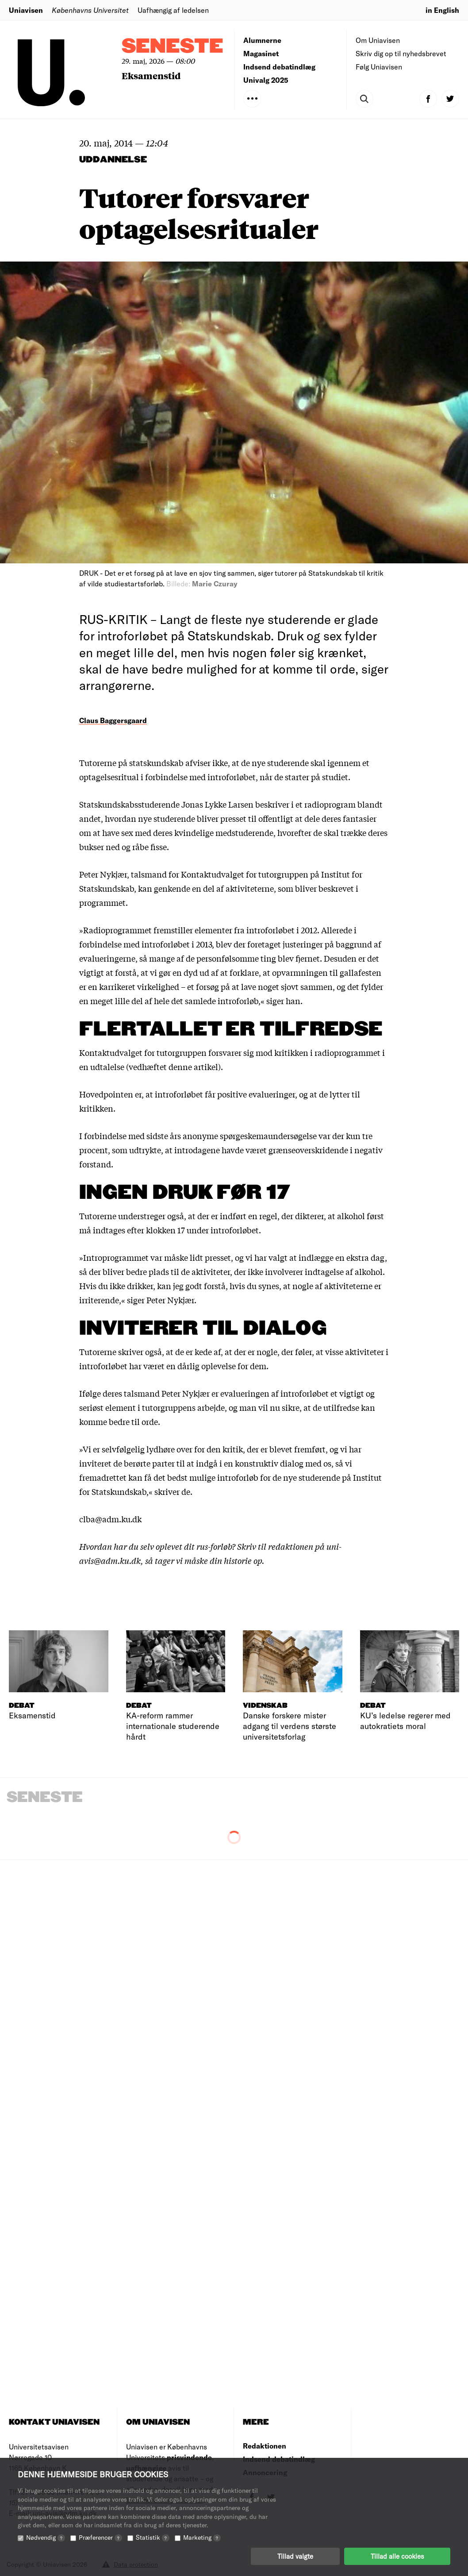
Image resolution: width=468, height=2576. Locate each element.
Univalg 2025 (265, 80)
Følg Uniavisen (379, 66)
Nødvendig (45, 2537)
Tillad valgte (295, 2556)
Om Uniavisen (378, 40)
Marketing (202, 2537)
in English (442, 10)
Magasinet (261, 53)
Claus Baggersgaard (113, 720)
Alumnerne (262, 40)
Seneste (172, 47)
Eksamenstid (151, 75)
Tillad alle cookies (397, 2556)
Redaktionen (264, 2445)
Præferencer (100, 2537)
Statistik (152, 2537)
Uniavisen (26, 10)
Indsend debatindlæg (279, 66)
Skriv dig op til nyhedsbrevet (401, 53)
